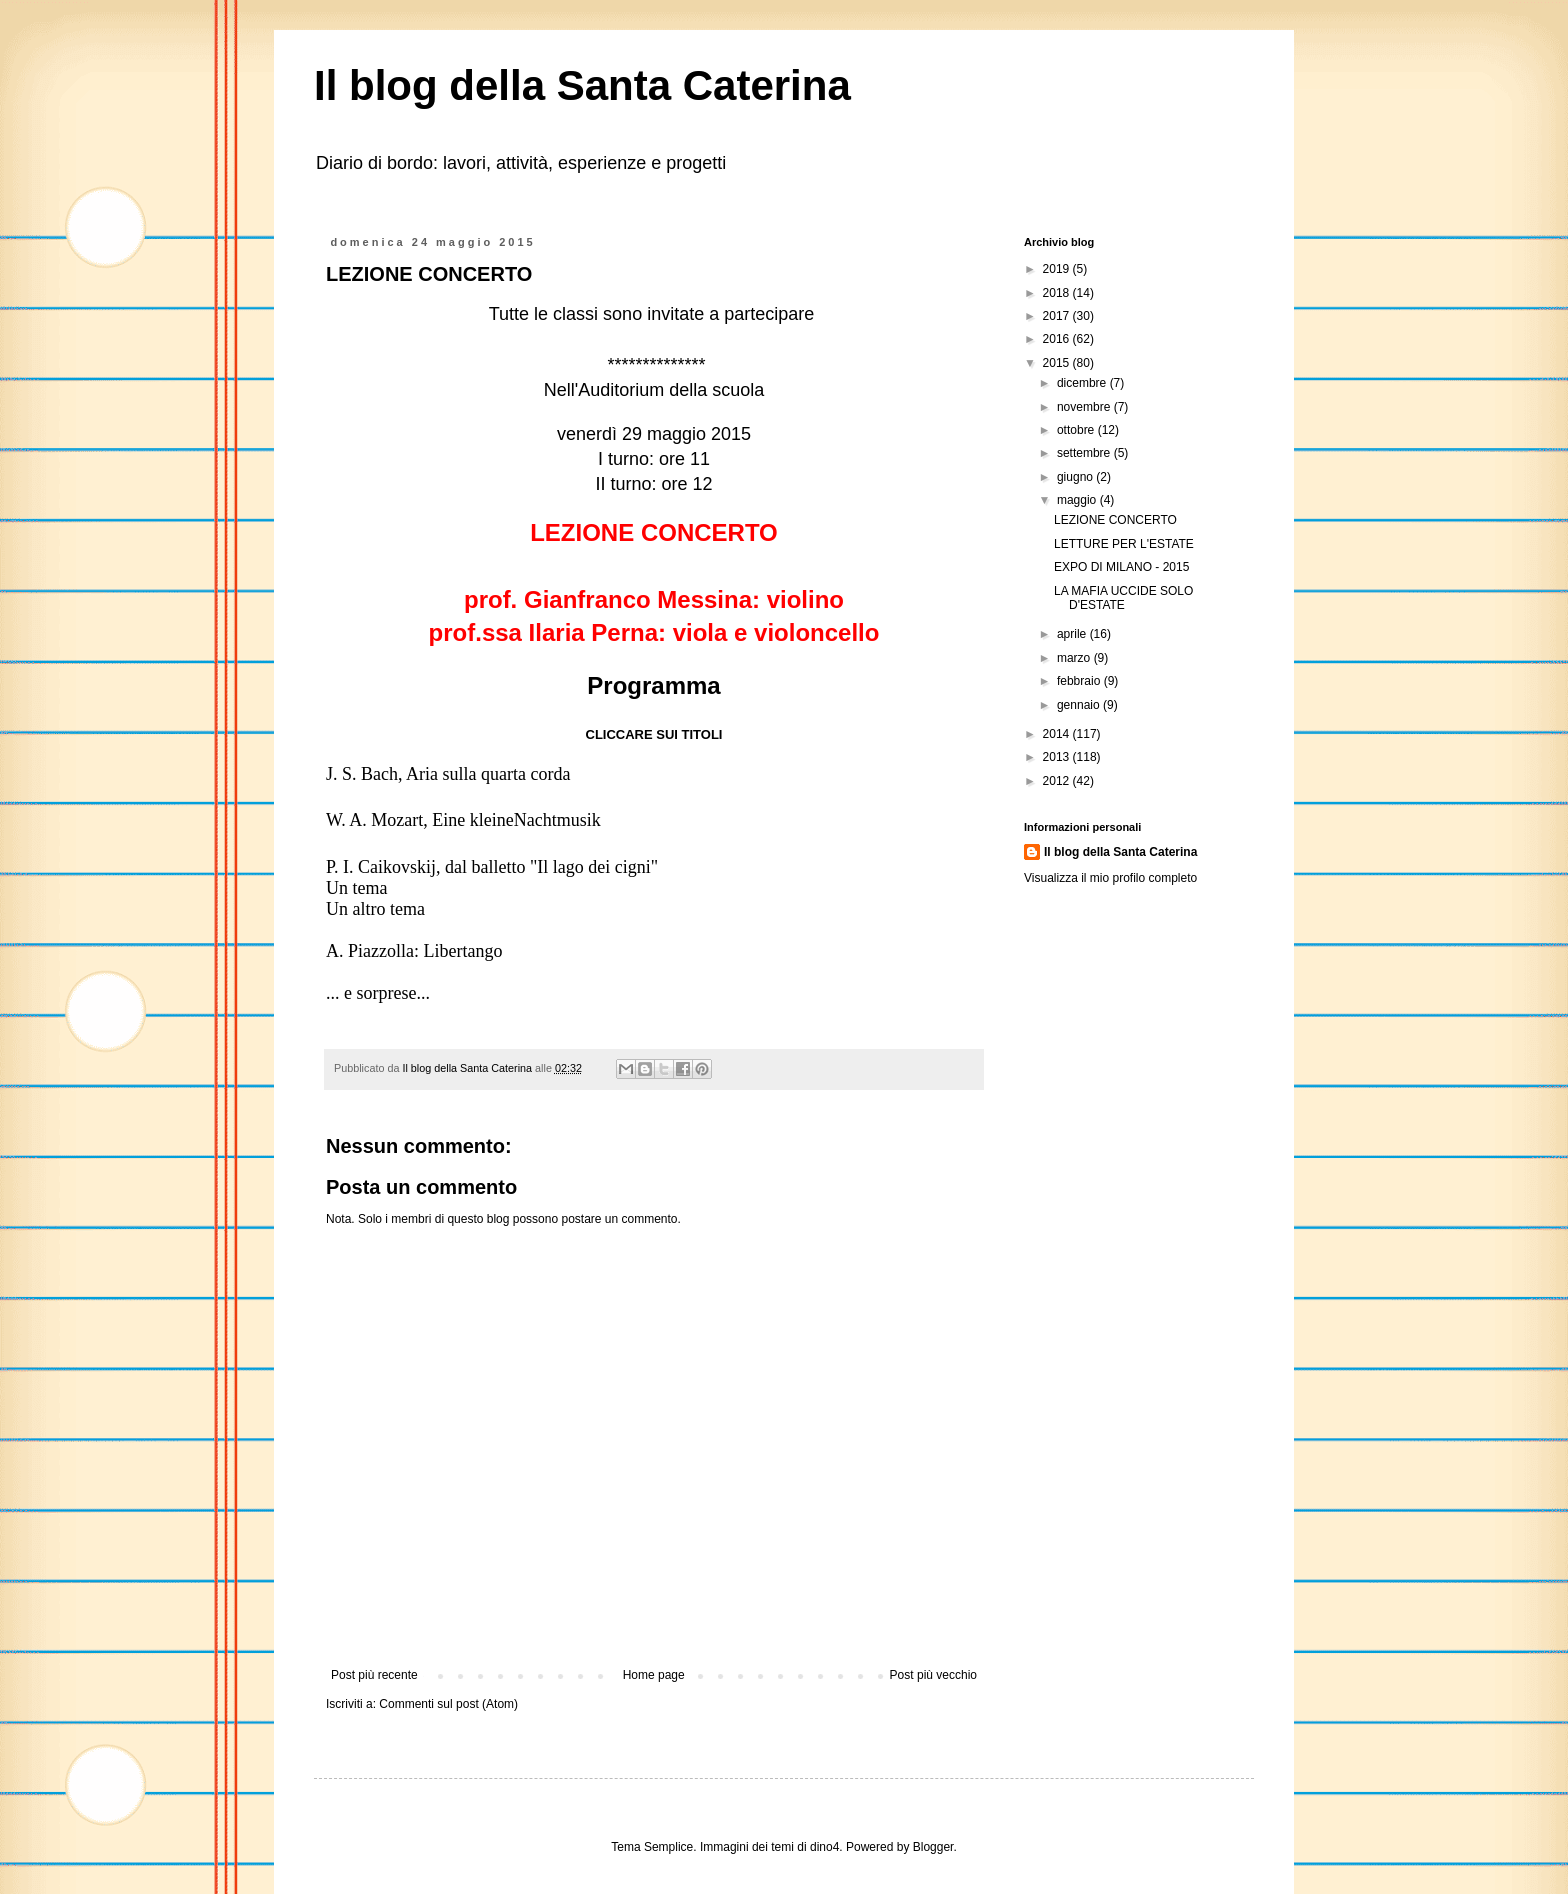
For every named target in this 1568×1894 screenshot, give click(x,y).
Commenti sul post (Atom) (448, 1704)
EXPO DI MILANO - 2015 (1121, 567)
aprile (1073, 634)
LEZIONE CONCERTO (1115, 520)
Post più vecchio (933, 1675)
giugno (1076, 477)
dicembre (1083, 383)
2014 (1058, 734)
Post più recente (374, 1675)
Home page (654, 1675)
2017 (1058, 316)
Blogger (933, 1847)
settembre (1085, 453)
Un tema (356, 888)
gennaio (1080, 705)
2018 (1058, 293)
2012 (1058, 781)
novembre (1085, 407)
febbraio (1080, 681)
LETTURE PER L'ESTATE (1124, 544)
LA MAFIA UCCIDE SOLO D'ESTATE (1123, 598)
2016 (1058, 339)
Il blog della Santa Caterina (582, 85)
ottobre (1077, 430)
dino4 (824, 1847)
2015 (1058, 363)
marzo (1075, 658)
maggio (1078, 500)
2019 (1058, 269)
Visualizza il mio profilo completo (1110, 878)
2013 (1058, 757)
